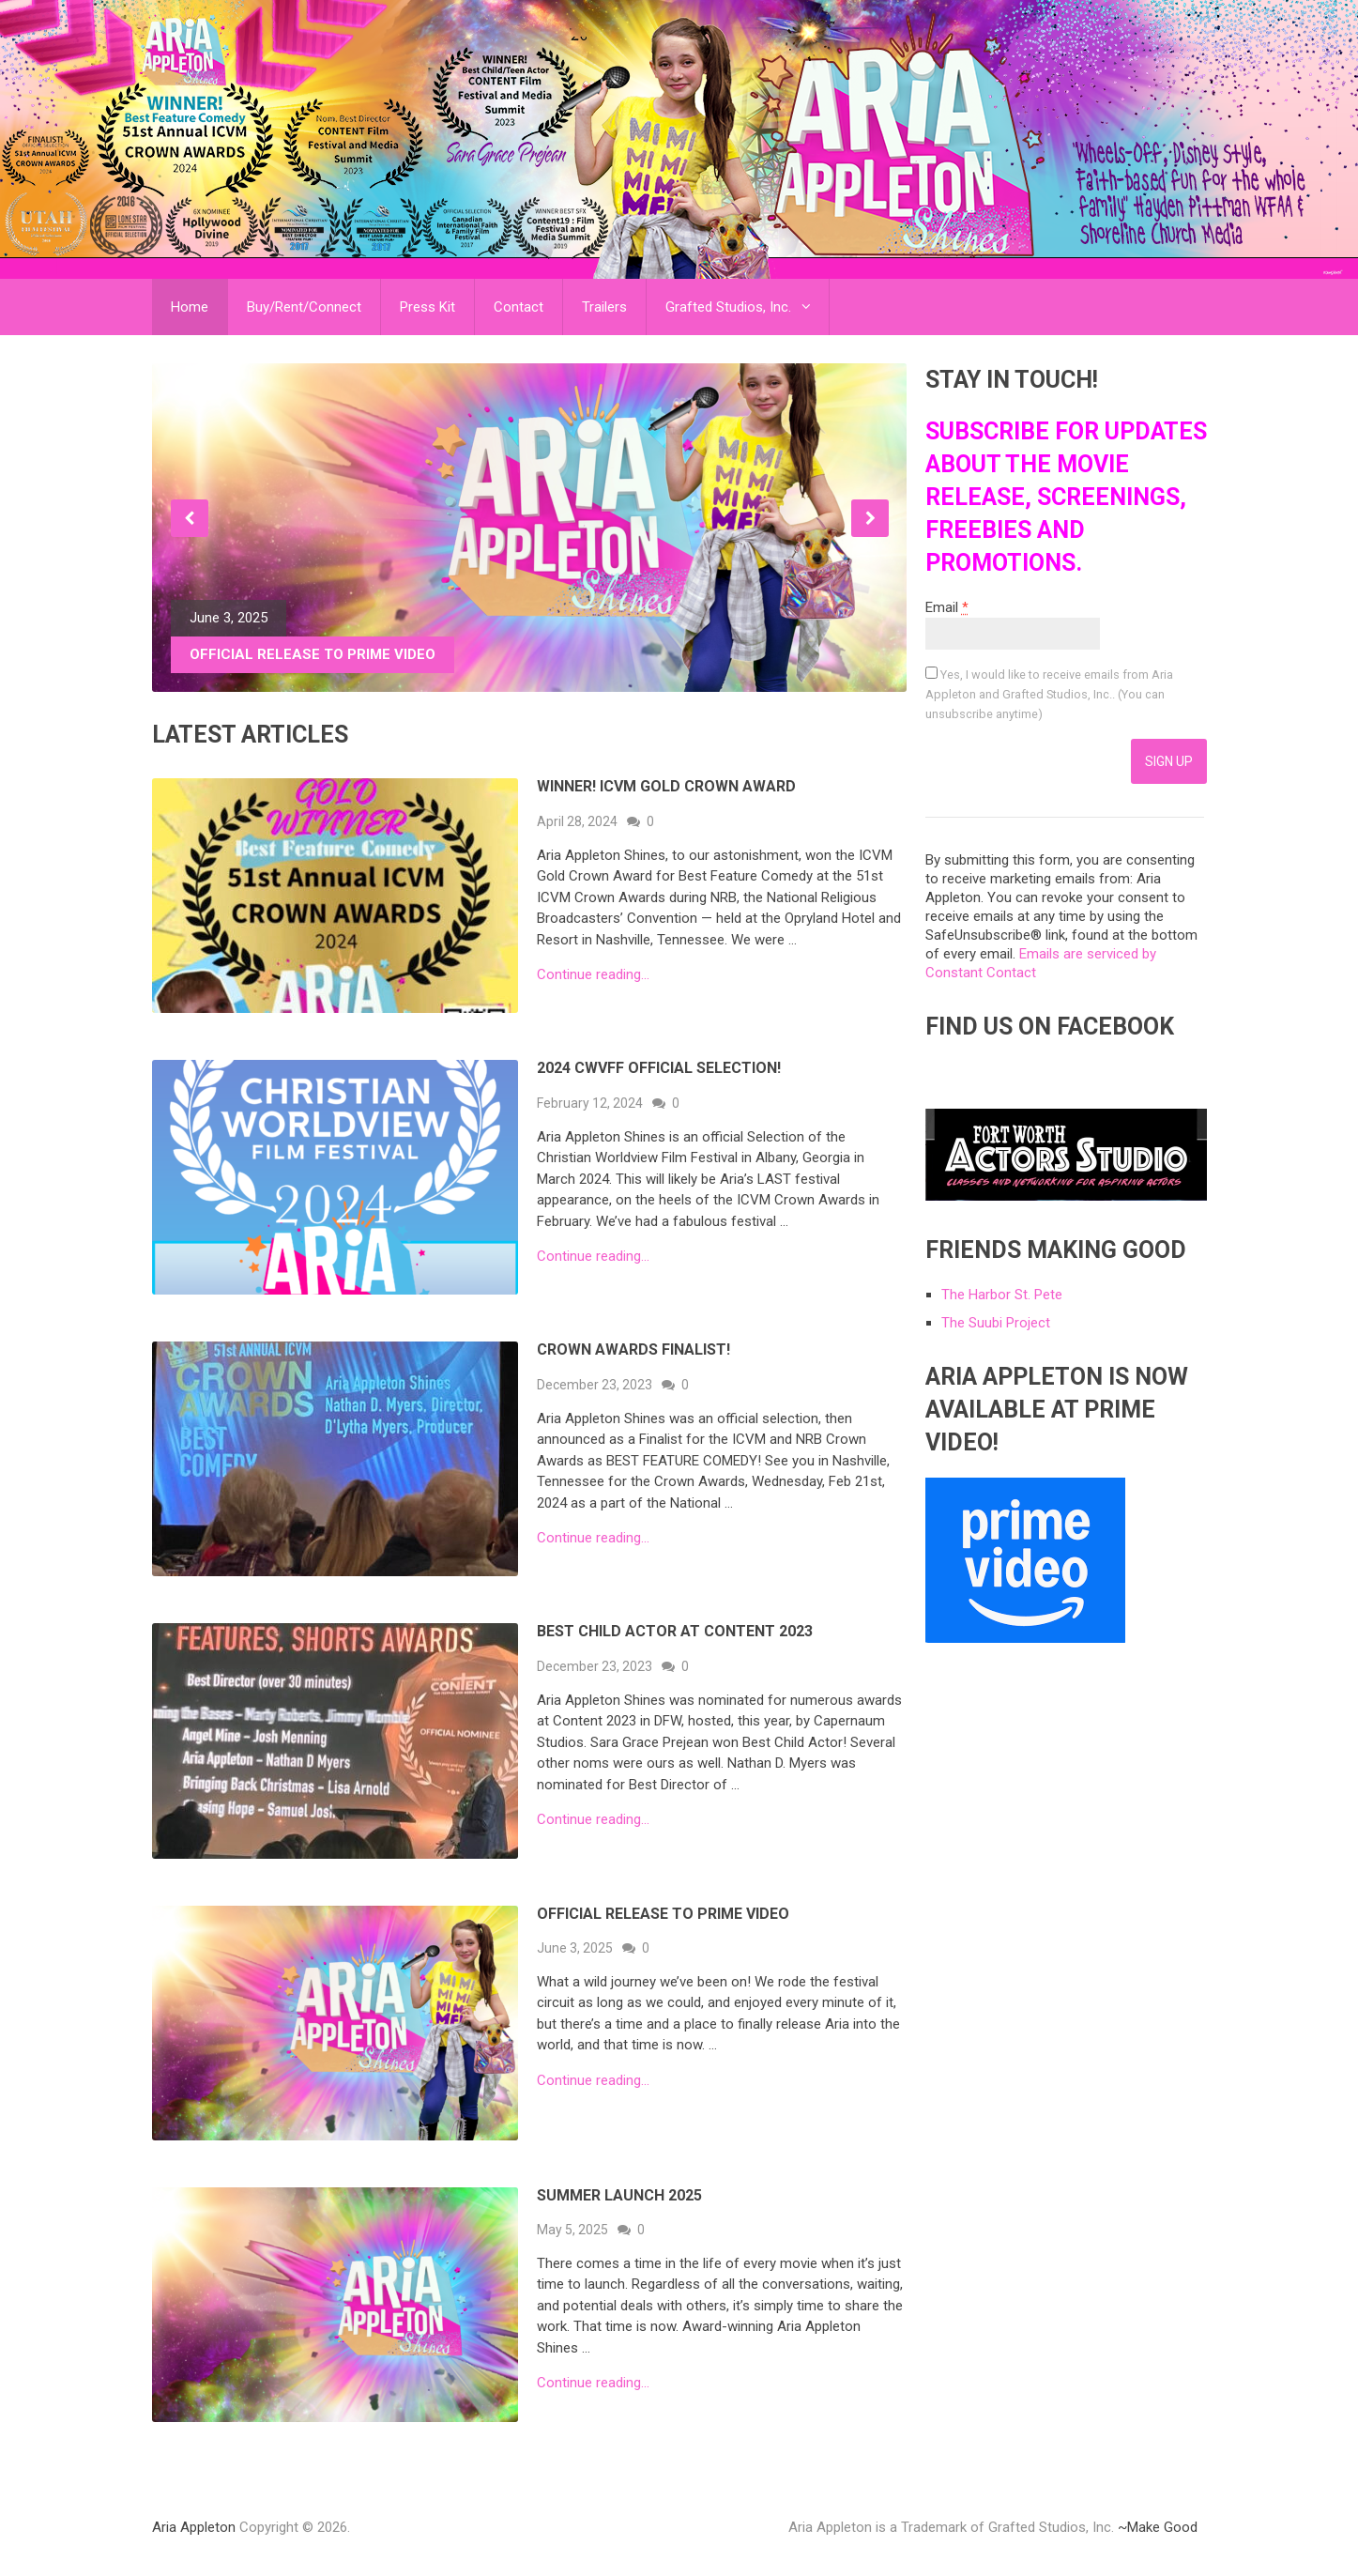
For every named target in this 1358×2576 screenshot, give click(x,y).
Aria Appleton (194, 2527)
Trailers (604, 307)
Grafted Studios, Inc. (728, 307)
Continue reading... (593, 975)
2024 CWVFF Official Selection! (659, 1068)
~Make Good (1158, 2527)
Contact (518, 307)
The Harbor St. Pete (1001, 1294)
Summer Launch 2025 (619, 2195)
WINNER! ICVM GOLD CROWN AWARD (666, 786)
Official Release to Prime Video (663, 1914)
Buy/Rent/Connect (304, 307)
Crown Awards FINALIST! (633, 1349)
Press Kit (427, 307)
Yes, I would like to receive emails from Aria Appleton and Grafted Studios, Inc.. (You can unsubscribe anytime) (1049, 694)
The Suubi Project (995, 1322)
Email (947, 607)
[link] (1025, 1638)
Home (189, 307)
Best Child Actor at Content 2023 (675, 1631)
